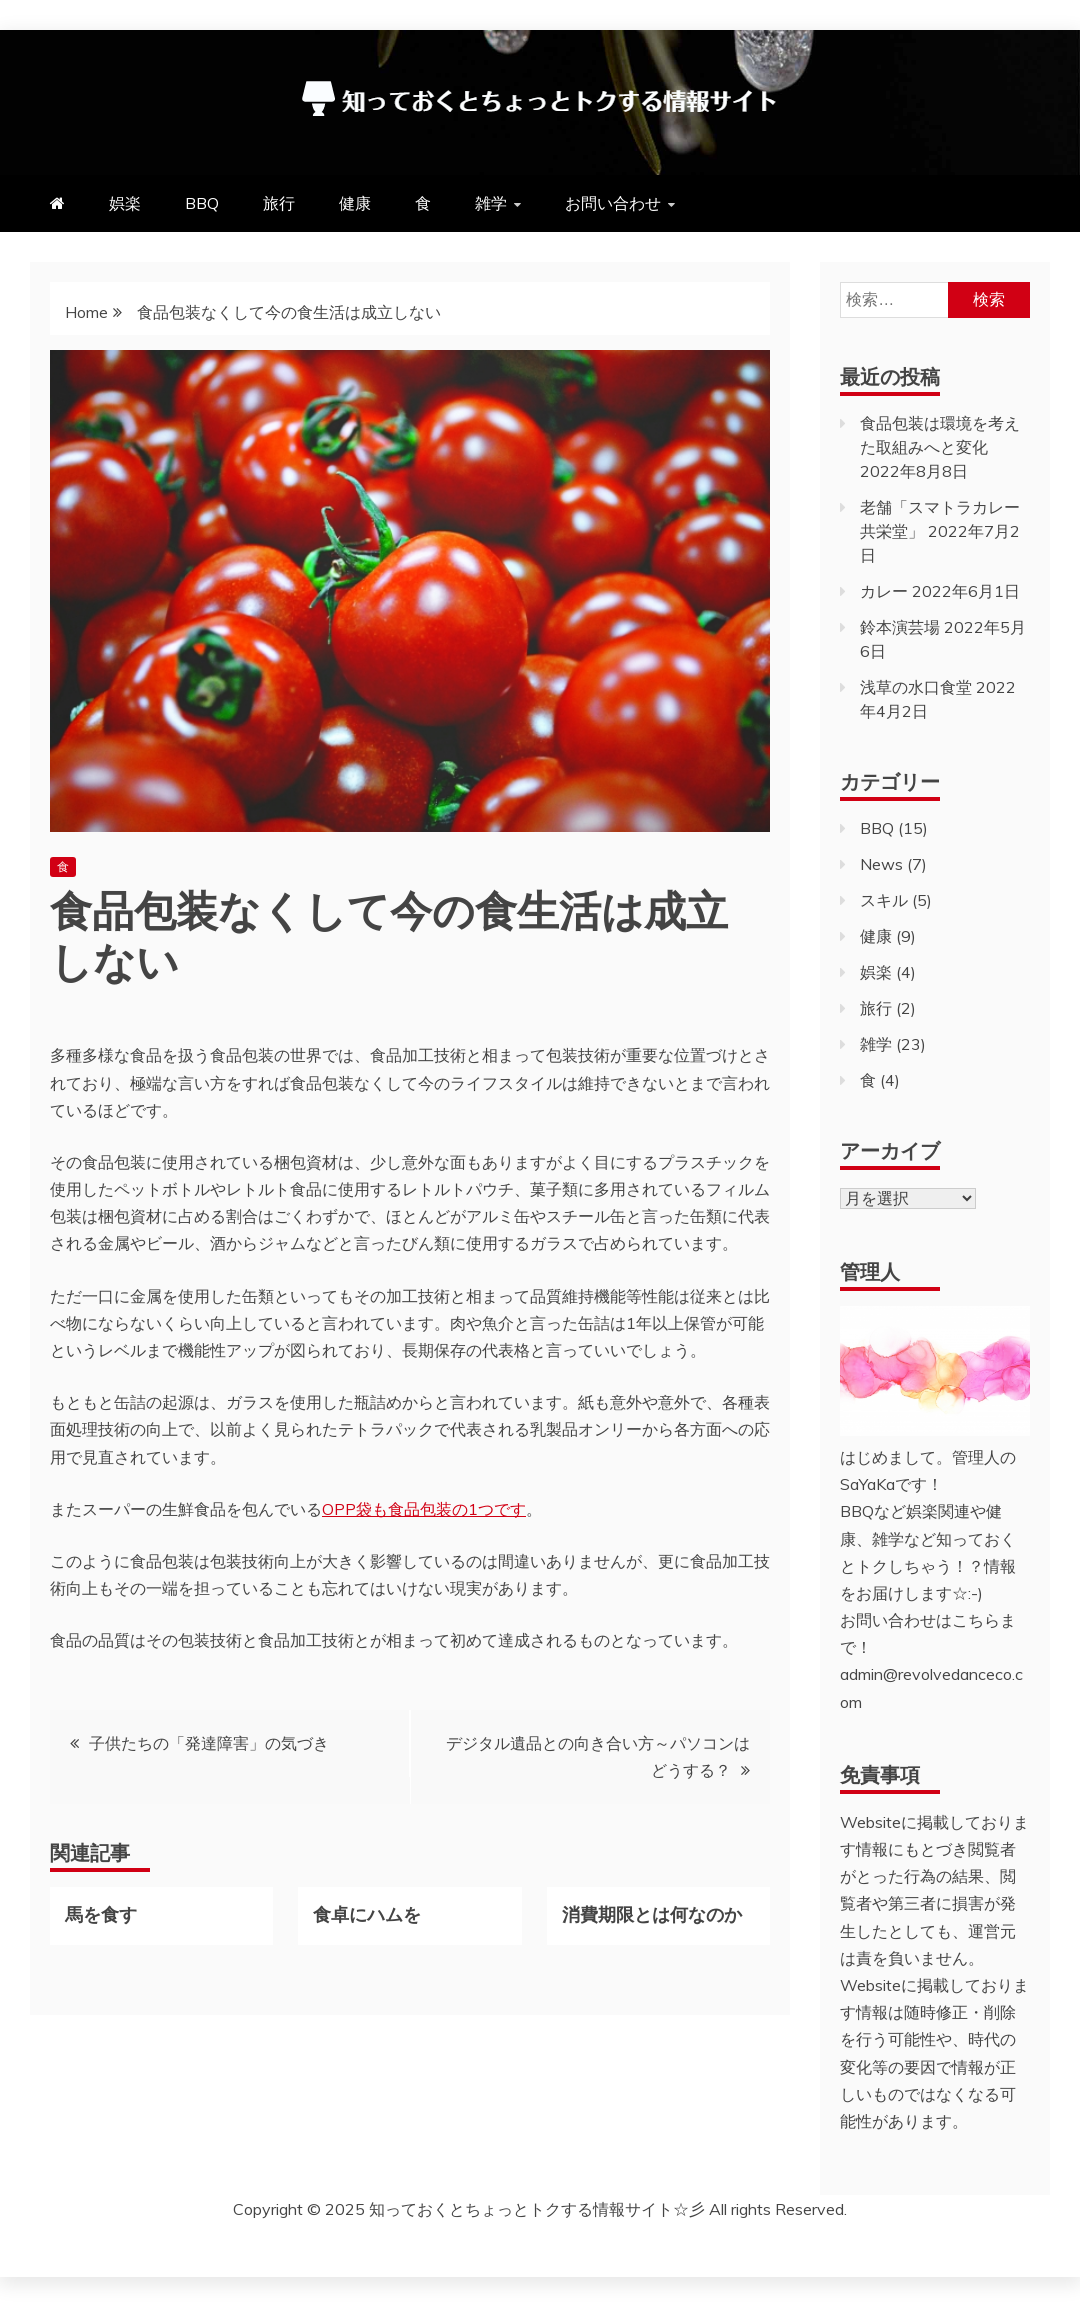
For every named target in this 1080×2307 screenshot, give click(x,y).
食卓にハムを (367, 1913)
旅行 (279, 203)
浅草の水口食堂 (916, 687)
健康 (355, 203)
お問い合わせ (613, 203)
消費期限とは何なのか (652, 1913)
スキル (884, 900)
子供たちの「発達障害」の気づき (209, 1743)
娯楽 (125, 203)
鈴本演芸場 (900, 627)
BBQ (202, 203)
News (881, 864)
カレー (884, 591)
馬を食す (101, 1913)
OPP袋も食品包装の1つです (424, 1509)
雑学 (491, 203)
